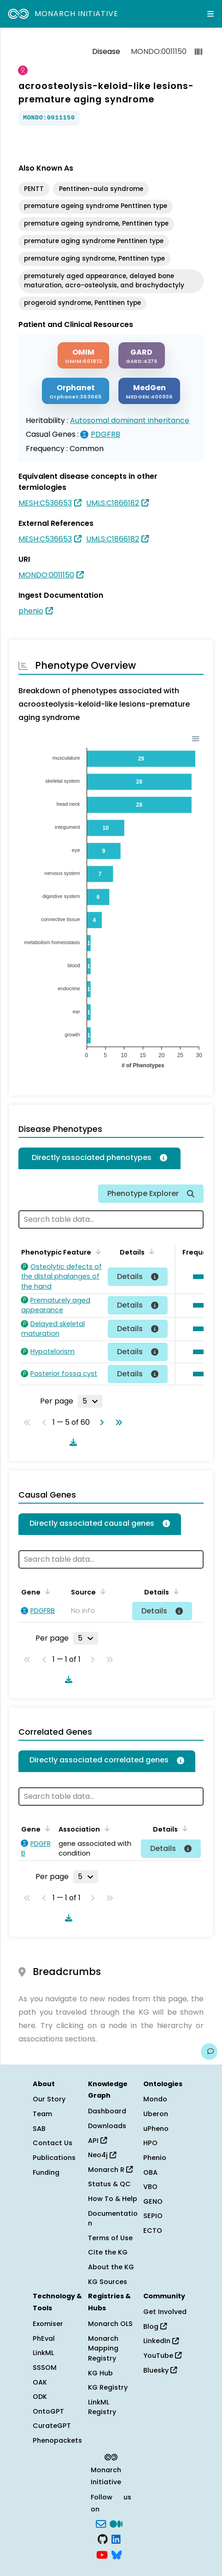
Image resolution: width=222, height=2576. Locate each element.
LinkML (43, 2352)
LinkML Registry (102, 2407)
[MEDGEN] (149, 391)
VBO (150, 2186)
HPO (150, 2143)
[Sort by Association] (105, 1828)
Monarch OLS (110, 2323)
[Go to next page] (99, 1422)
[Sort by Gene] (46, 1591)
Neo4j (102, 2155)
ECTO (152, 2230)
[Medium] (116, 2523)
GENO (153, 2201)
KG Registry (108, 2387)
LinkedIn (161, 2340)
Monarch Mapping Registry (103, 2348)
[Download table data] (71, 1442)
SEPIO (153, 2215)
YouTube (162, 2355)
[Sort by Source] (101, 1591)
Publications (54, 2157)
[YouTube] (102, 2553)
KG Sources (107, 2281)
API (97, 2140)
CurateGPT (52, 2425)
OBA (150, 2172)
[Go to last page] (117, 1422)
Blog (155, 2326)
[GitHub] (103, 2538)
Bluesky (160, 2370)
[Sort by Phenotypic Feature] (96, 1251)
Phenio (154, 2157)
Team (42, 2113)
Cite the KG (108, 2252)
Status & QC (109, 2184)
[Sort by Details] (150, 1251)
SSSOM (45, 2367)
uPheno (156, 2128)
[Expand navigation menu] (210, 13)
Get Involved (165, 2311)
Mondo (155, 2099)
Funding (46, 2172)
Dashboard (107, 2111)
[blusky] (116, 2553)
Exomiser (48, 2323)
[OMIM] (83, 355)
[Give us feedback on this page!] (209, 2051)
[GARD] (141, 355)
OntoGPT (48, 2411)
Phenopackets (57, 2440)
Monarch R (110, 2169)
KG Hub (100, 2373)
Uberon (155, 2113)
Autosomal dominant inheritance (129, 420)
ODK (40, 2396)
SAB (39, 2128)
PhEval (44, 2338)
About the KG (111, 2267)
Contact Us (52, 2143)
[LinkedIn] (116, 2538)
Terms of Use (110, 2238)
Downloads (107, 2125)
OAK (40, 2382)
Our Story (49, 2099)
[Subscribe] (101, 2523)
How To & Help (112, 2198)
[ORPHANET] (75, 391)
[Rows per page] (90, 1401)
